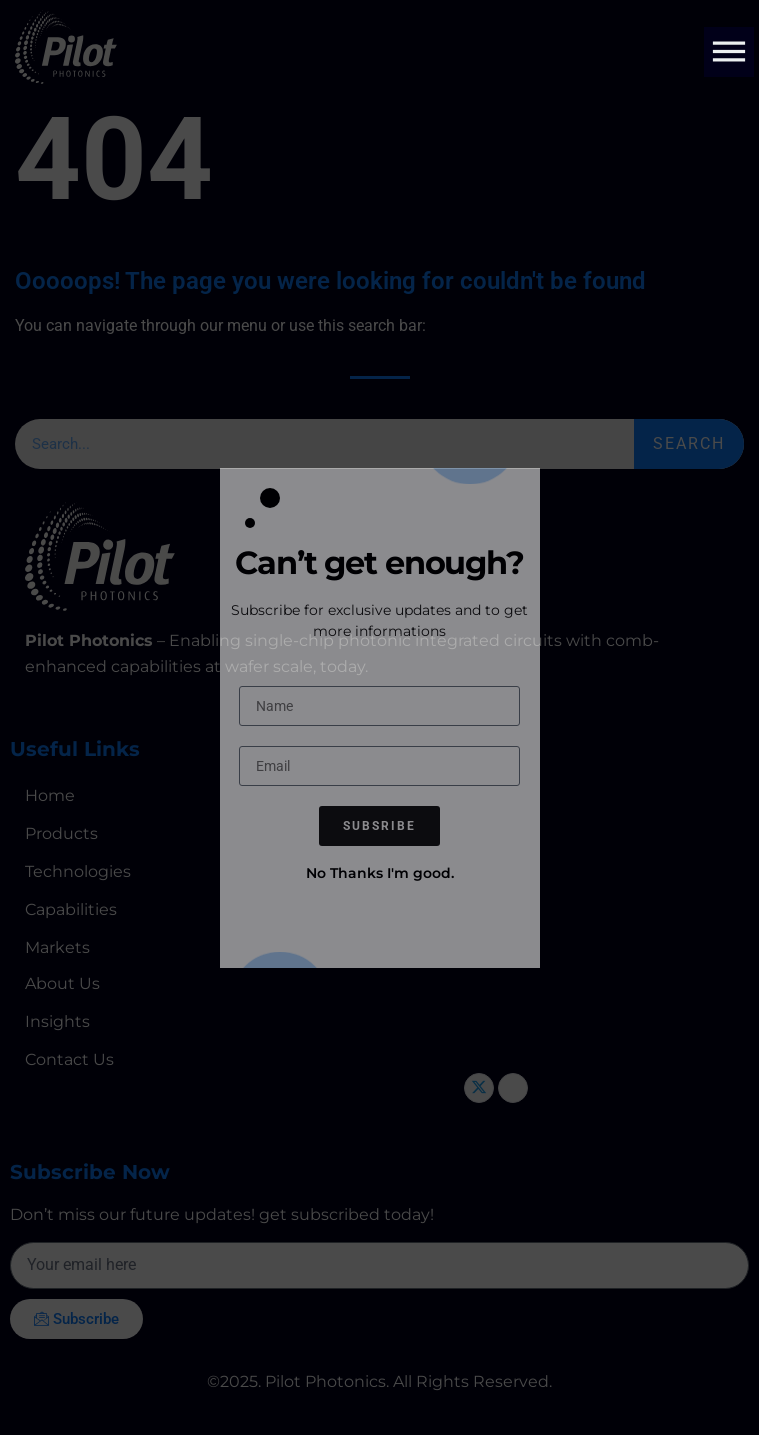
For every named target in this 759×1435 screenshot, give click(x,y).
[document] (379, 717)
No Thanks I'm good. (380, 873)
